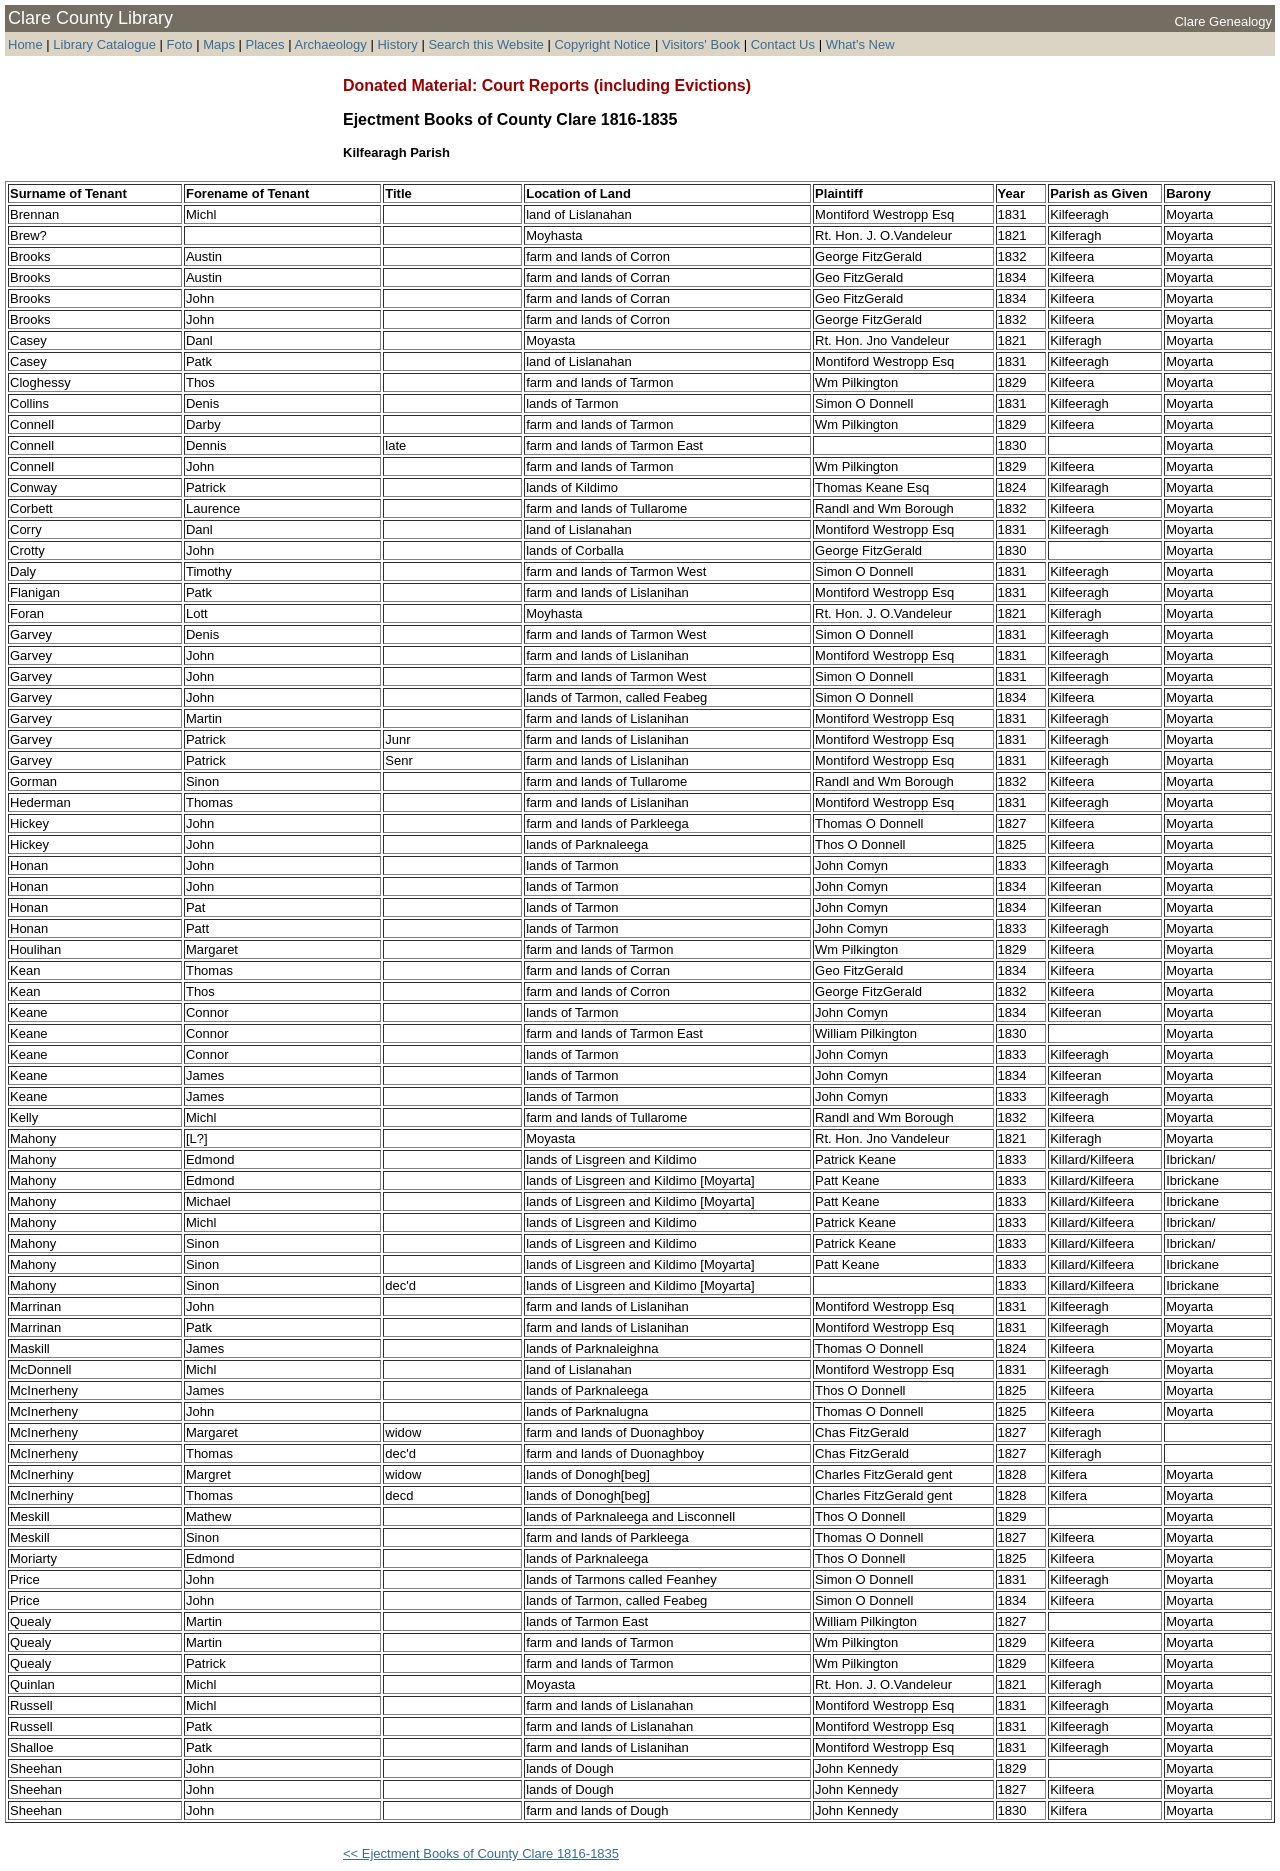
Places (265, 44)
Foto (182, 44)
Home (25, 44)
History (397, 44)
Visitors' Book (701, 44)
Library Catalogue (104, 44)
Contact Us (783, 44)
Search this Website (485, 44)
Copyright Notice (602, 44)
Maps (219, 44)
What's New (860, 44)
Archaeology (330, 44)
